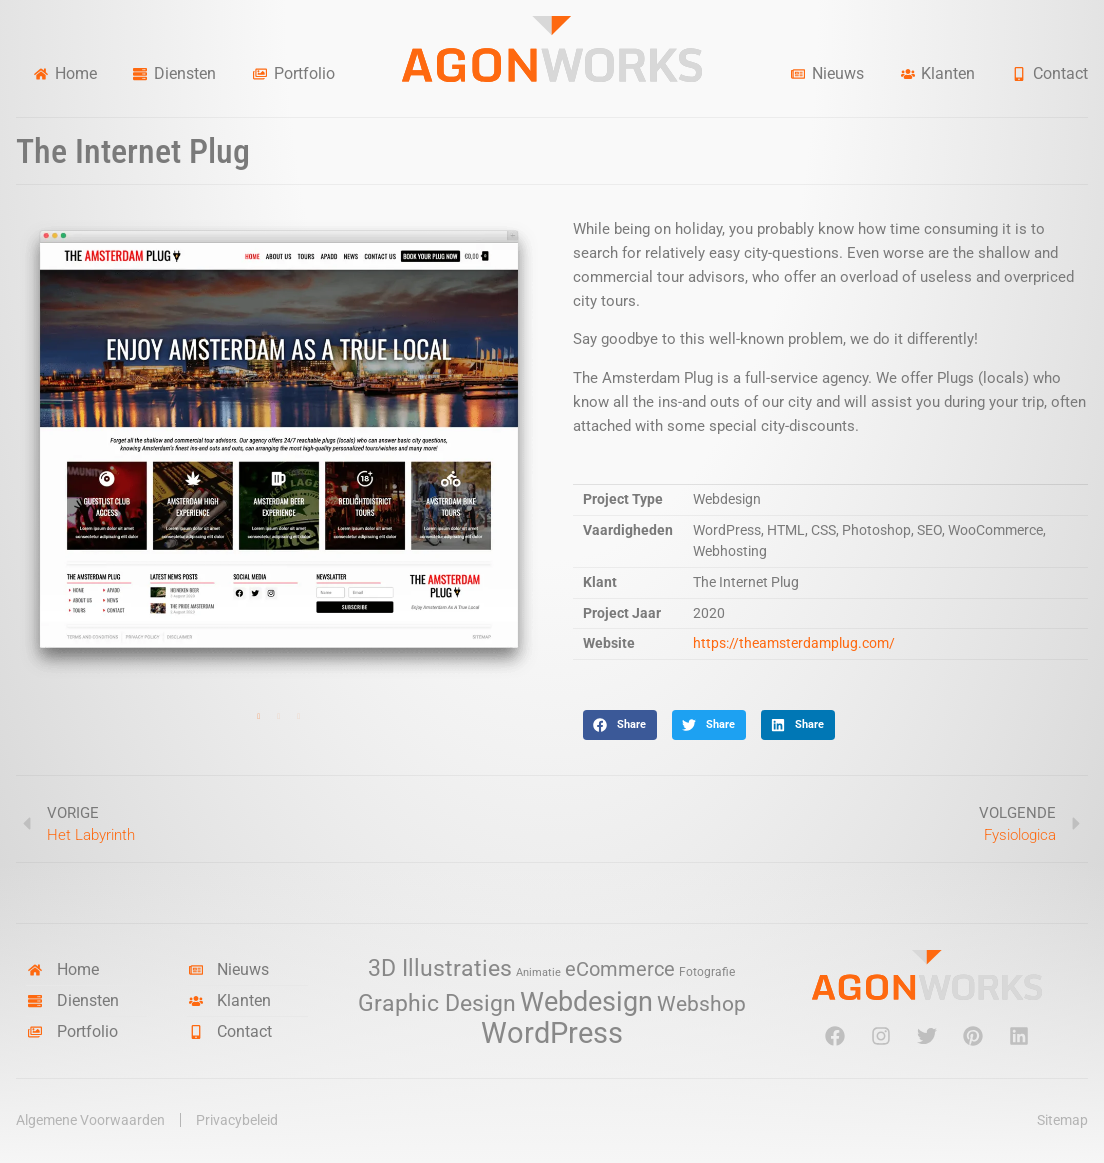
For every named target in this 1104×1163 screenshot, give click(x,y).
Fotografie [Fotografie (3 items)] (707, 971)
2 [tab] (279, 717)
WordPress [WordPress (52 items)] (552, 1033)
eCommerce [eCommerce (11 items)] (620, 969)
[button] (620, 725)
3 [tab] (299, 717)
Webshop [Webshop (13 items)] (701, 1004)
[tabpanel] (279, 449)
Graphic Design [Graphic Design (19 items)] (437, 1003)
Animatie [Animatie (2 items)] (538, 972)
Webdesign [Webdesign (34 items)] (586, 1001)
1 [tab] (259, 717)
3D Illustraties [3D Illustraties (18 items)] (440, 968)
